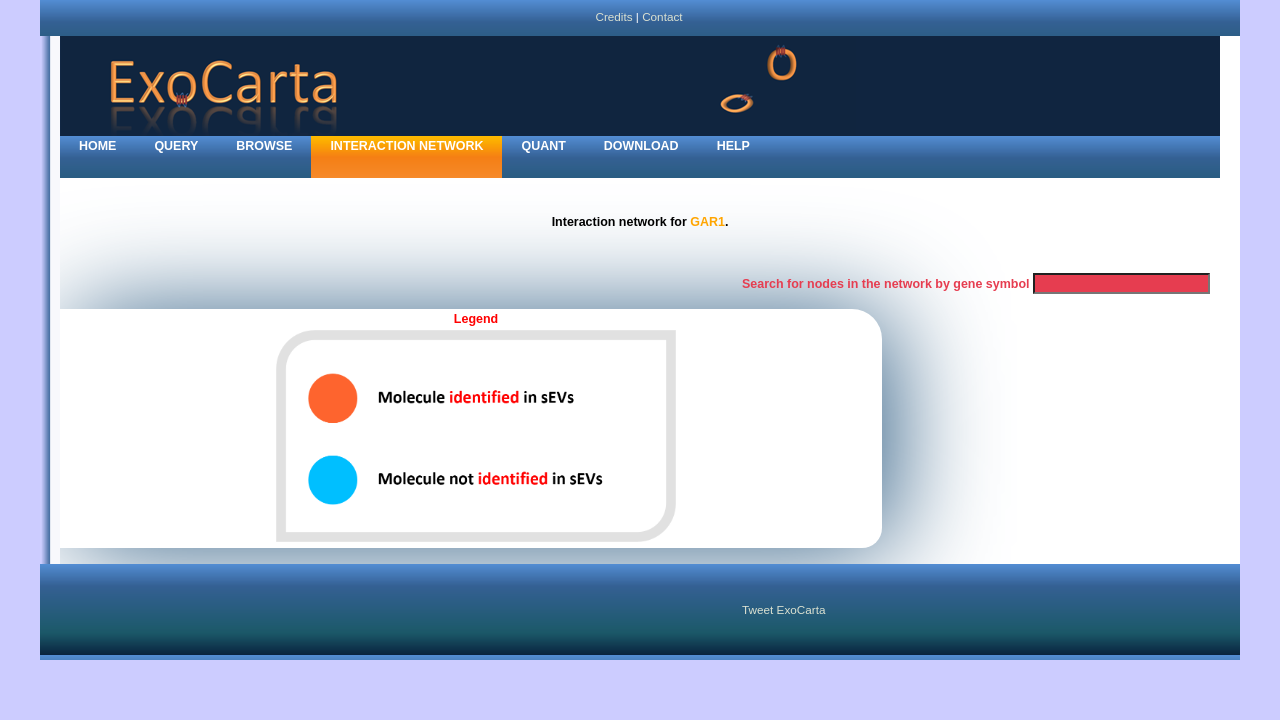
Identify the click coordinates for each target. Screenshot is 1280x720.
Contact (662, 16)
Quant (543, 146)
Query (176, 146)
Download (641, 146)
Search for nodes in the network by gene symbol (886, 284)
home (97, 146)
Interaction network (406, 146)
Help (733, 146)
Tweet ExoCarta (783, 609)
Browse (264, 146)
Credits (613, 16)
